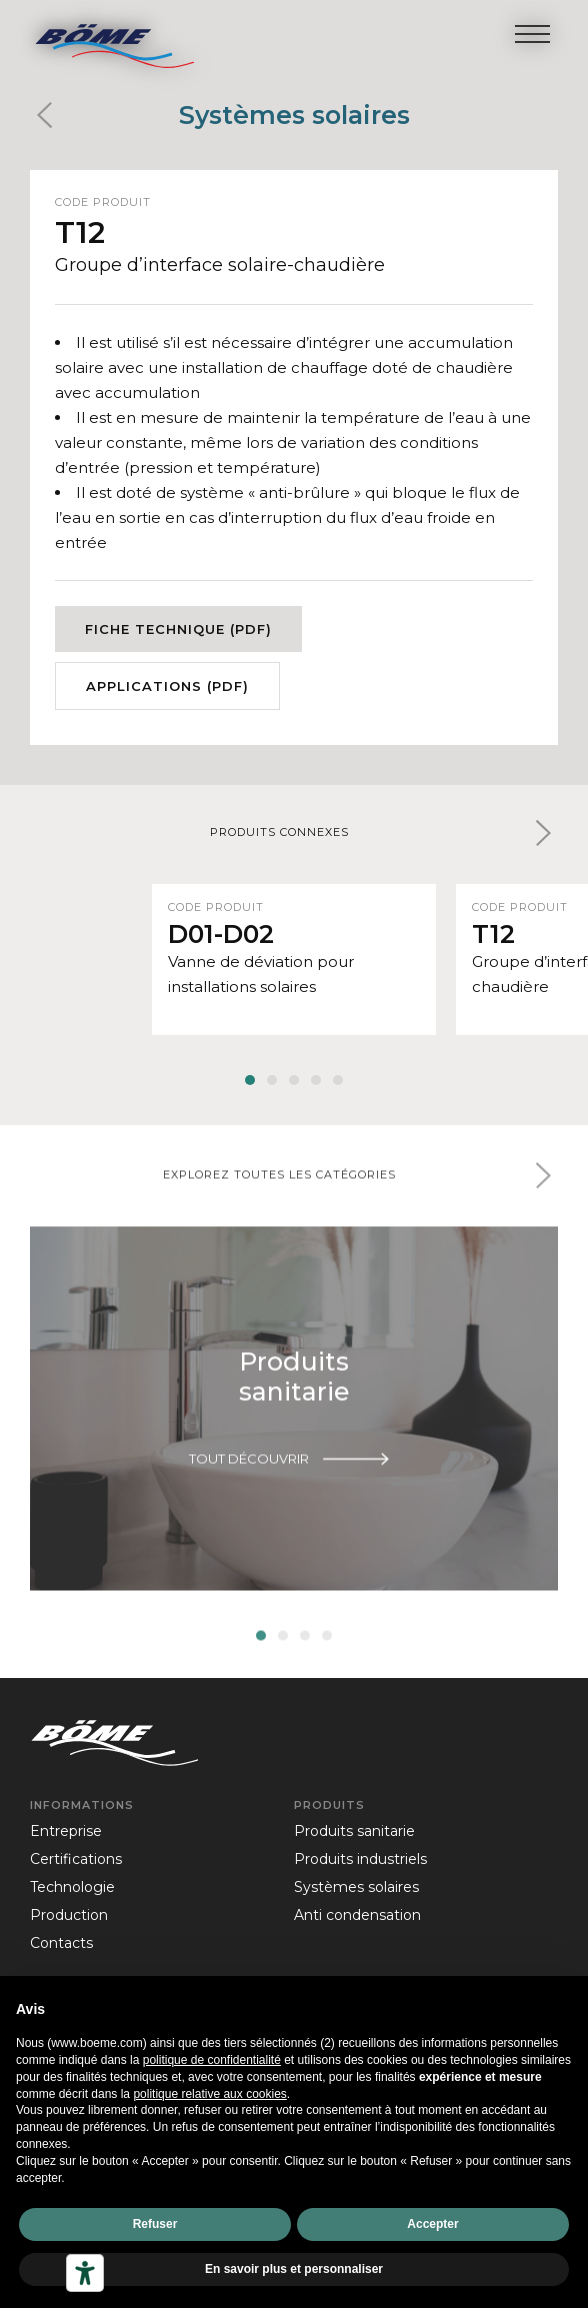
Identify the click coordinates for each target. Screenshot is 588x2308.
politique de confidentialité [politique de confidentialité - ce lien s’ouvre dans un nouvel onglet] (212, 2060)
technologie (72, 1887)
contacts (61, 1943)
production (69, 1915)
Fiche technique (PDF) (178, 629)
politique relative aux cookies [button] (209, 2094)
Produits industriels (360, 1859)
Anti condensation (357, 1915)
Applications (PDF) (167, 686)
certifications (76, 1859)
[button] (543, 833)
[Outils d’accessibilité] (85, 2273)
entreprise (66, 1831)
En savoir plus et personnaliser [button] (294, 2269)
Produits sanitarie (354, 1831)
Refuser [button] (155, 2224)
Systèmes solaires (294, 115)
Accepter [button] (432, 2224)
